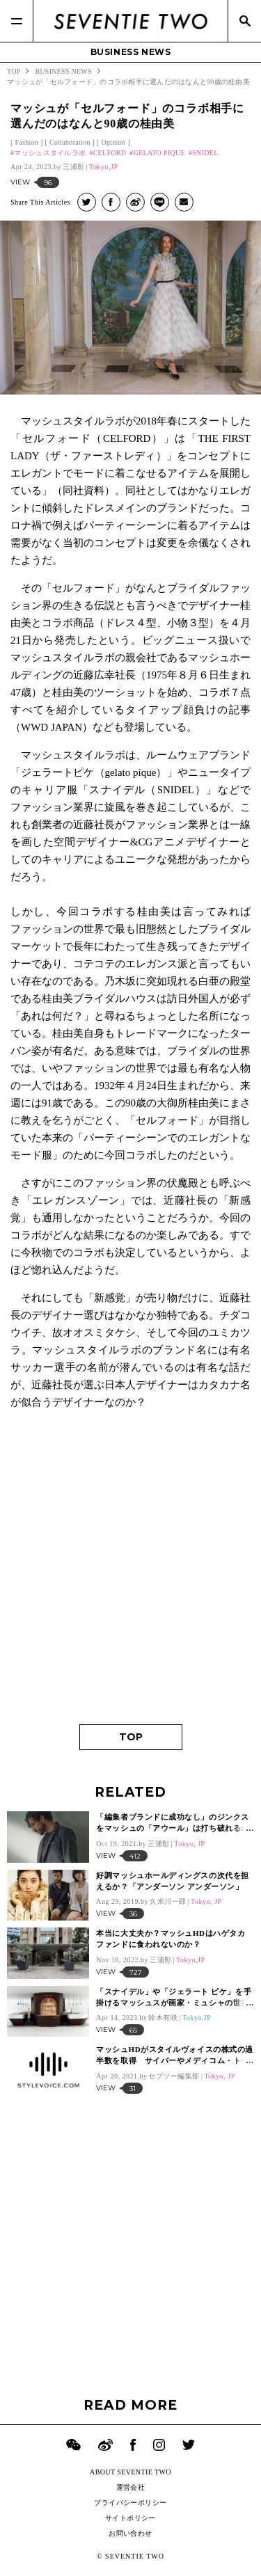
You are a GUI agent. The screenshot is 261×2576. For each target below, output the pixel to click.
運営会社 (130, 2487)
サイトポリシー (130, 2518)
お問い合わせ (130, 2533)
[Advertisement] (130, 1572)
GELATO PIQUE (159, 153)
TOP (131, 1737)
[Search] (244, 21)
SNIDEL (205, 153)
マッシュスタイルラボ (50, 153)
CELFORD (110, 153)
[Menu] (16, 21)
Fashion (26, 142)
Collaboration (69, 142)
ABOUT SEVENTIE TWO (130, 2472)
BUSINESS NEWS (130, 52)
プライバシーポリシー (130, 2502)
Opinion (113, 142)
